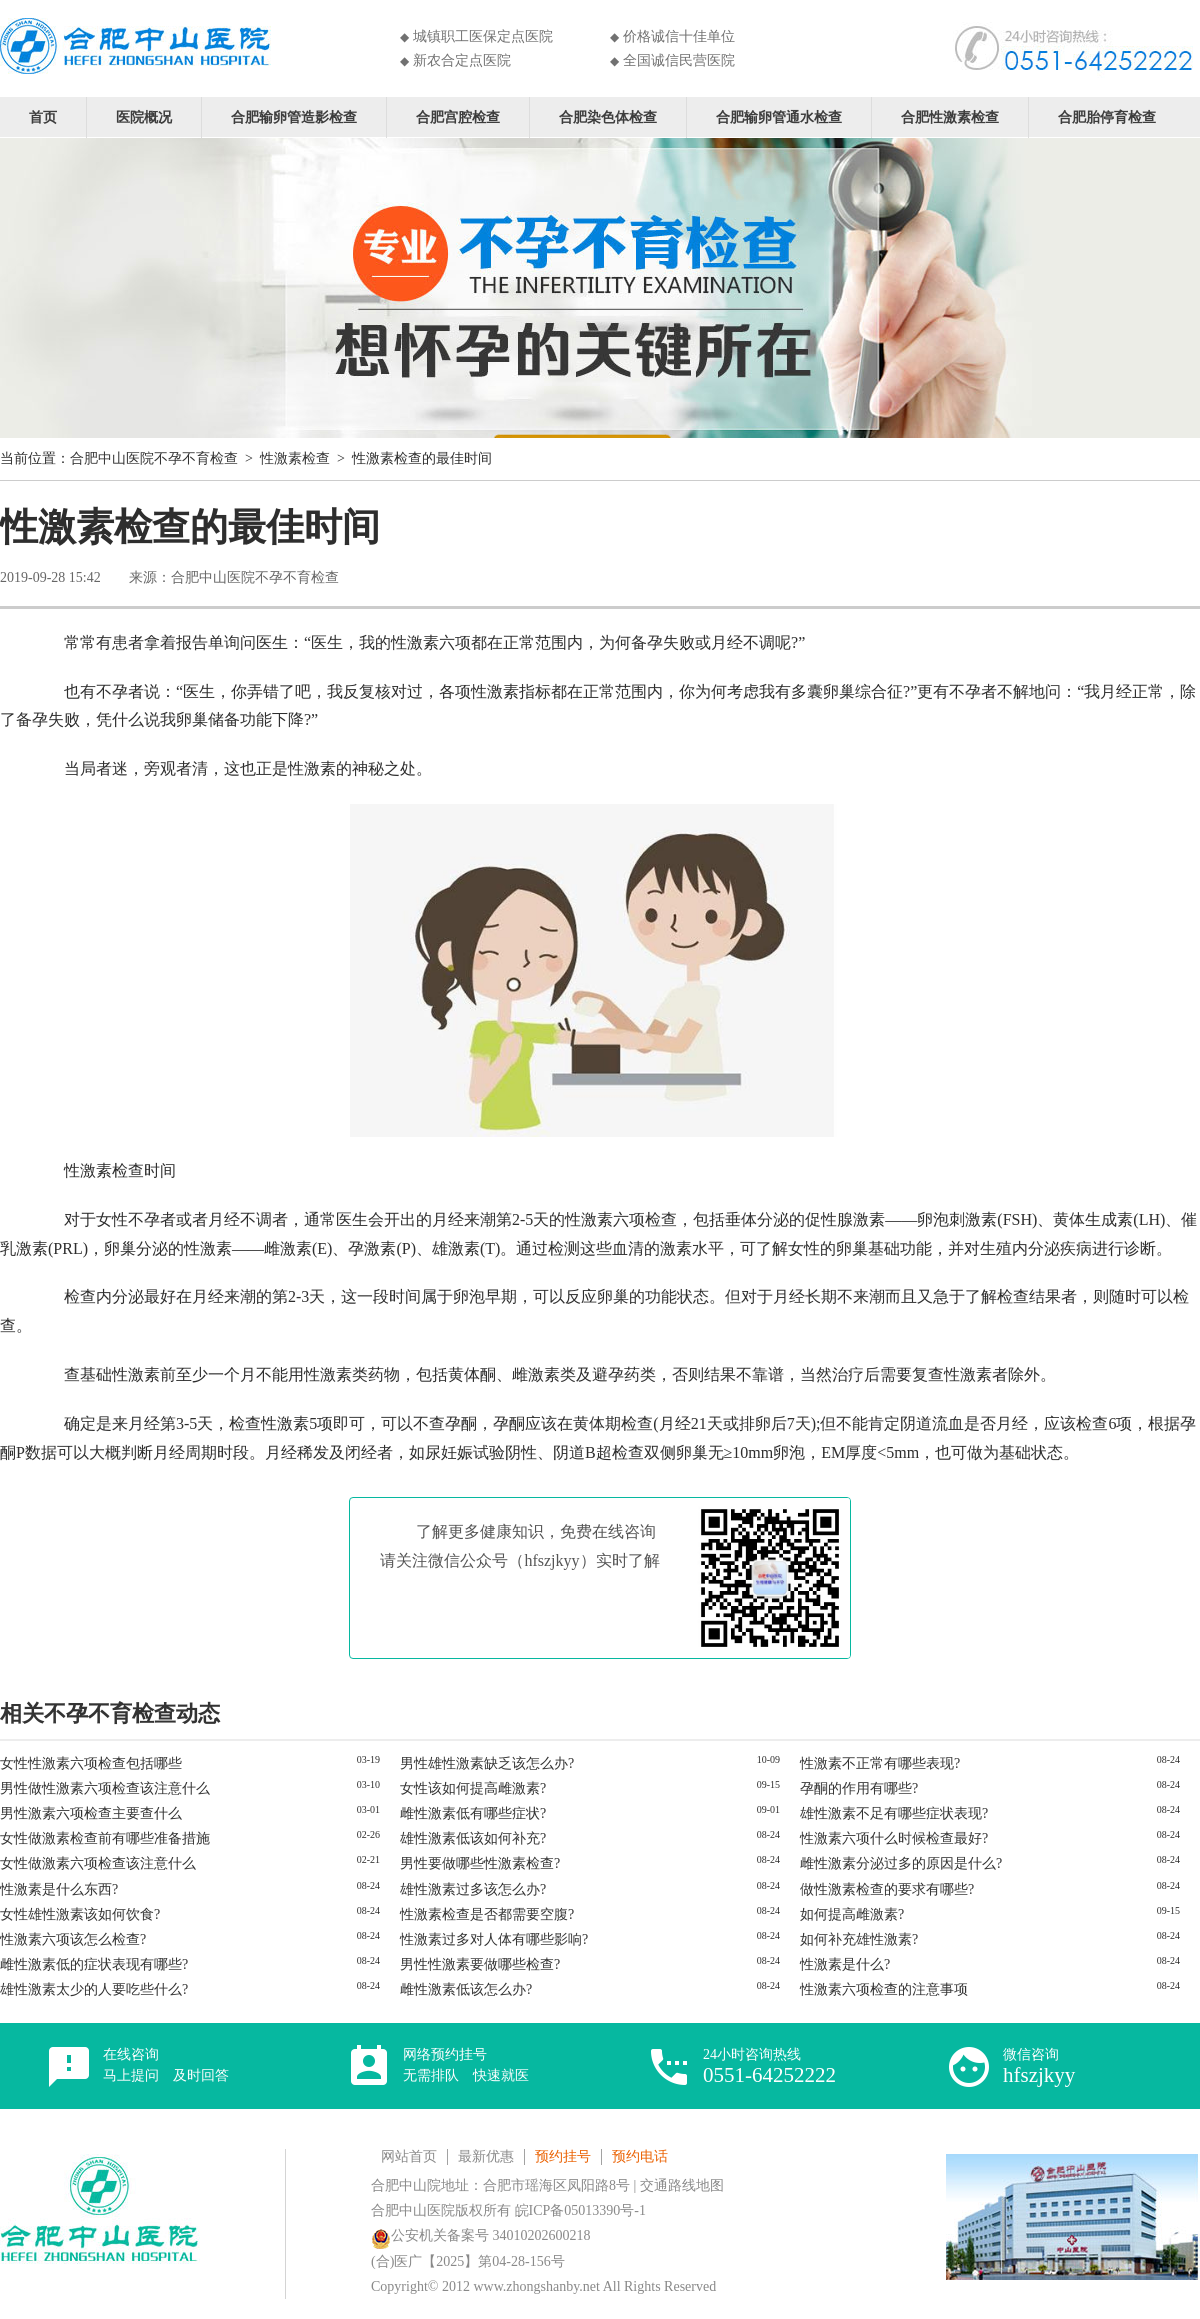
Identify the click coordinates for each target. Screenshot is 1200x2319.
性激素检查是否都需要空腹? (487, 1914)
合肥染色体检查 (608, 116)
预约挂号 (563, 2156)
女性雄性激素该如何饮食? (80, 1914)
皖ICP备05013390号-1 (580, 2210)
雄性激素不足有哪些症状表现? (894, 1813)
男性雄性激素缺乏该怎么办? (487, 1763)
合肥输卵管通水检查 (779, 116)
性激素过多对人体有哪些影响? (494, 1939)
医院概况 (144, 116)
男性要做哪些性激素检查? (480, 1863)
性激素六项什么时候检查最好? (894, 1838)
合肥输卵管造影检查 (294, 116)
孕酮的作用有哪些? (859, 1788)
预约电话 (640, 2156)
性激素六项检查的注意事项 (884, 1989)
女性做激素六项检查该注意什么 (98, 1863)
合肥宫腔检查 (458, 116)
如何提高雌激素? (852, 1914)
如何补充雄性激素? (859, 1939)
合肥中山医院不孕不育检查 (154, 458)
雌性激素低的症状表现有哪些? (94, 1964)
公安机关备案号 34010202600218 (481, 2235)
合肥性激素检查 (950, 116)
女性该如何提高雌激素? (473, 1788)
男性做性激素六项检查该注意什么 (105, 1788)
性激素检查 (295, 458)
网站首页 (409, 2156)
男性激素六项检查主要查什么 (91, 1813)
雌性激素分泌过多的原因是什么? (901, 1863)
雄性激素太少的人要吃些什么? (94, 1989)
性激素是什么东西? (59, 1889)
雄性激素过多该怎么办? (473, 1889)
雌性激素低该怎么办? (466, 1989)
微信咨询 (1039, 2066)
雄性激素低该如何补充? (473, 1838)
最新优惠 (486, 2156)
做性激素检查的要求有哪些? (887, 1889)
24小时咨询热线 (769, 2066)
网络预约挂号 (466, 2065)
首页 (43, 116)
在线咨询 (166, 2065)
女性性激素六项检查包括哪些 (91, 1763)
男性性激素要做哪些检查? (480, 1964)
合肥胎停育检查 (1107, 116)
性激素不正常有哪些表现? (880, 1763)
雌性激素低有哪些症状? (473, 1813)
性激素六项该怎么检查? (73, 1939)
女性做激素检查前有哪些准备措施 (105, 1838)
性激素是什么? (845, 1964)
